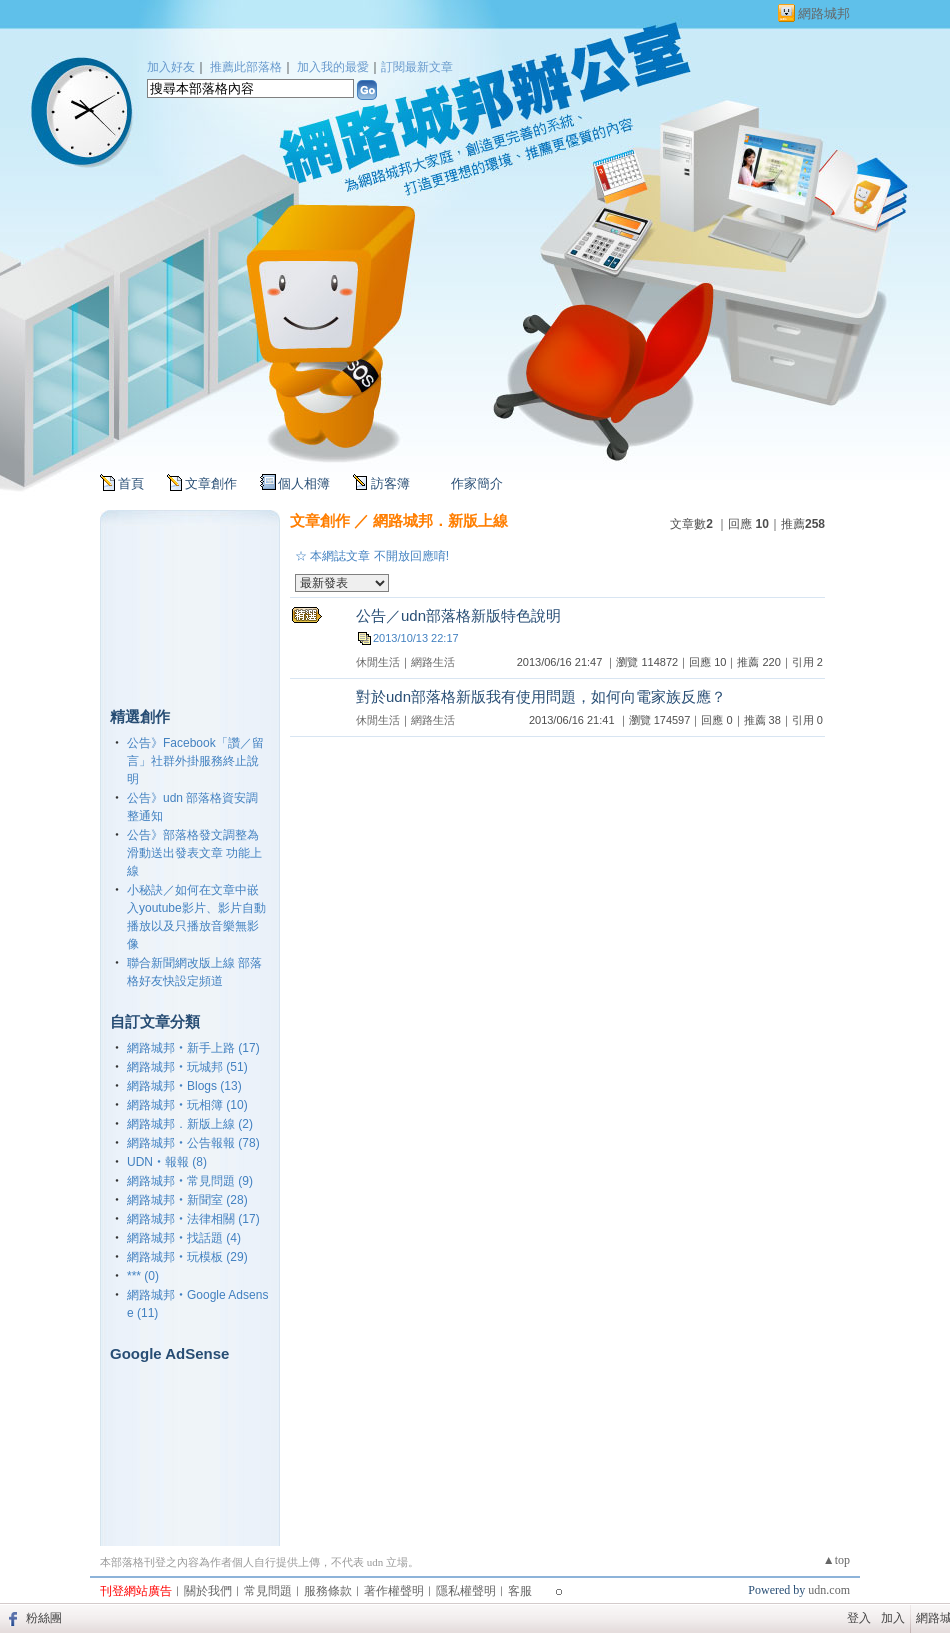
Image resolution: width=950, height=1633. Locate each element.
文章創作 (211, 483)
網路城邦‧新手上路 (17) (193, 1048)
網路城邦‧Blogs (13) (184, 1086)
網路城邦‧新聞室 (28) (187, 1200)
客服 (520, 1591)
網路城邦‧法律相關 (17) (193, 1219)
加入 (893, 1618)
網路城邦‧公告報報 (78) (193, 1143)
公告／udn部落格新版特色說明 (458, 615)
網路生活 (433, 662)
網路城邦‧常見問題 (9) (190, 1181)
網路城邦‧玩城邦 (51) (187, 1067)
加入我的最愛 (333, 67)
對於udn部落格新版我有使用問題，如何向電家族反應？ (541, 696)
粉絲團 (44, 1618)
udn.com (829, 1590)
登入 (859, 1618)
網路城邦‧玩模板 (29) (187, 1257)
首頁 (131, 483)
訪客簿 (390, 483)
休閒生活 (378, 662)
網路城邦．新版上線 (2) (190, 1124)
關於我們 (208, 1591)
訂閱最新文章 (417, 67)
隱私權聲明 (466, 1591)
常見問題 (268, 1591)
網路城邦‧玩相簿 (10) (187, 1105)
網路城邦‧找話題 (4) (184, 1238)
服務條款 (328, 1591)
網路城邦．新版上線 (440, 520)
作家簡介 (477, 483)
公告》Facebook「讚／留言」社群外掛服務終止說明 (195, 761)
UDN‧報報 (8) (167, 1162)
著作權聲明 (394, 1591)
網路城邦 (824, 13)
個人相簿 (304, 483)
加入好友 (171, 67)
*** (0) (143, 1276)
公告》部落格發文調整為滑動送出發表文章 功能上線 (194, 853)
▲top (836, 1560)
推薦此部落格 (246, 67)
